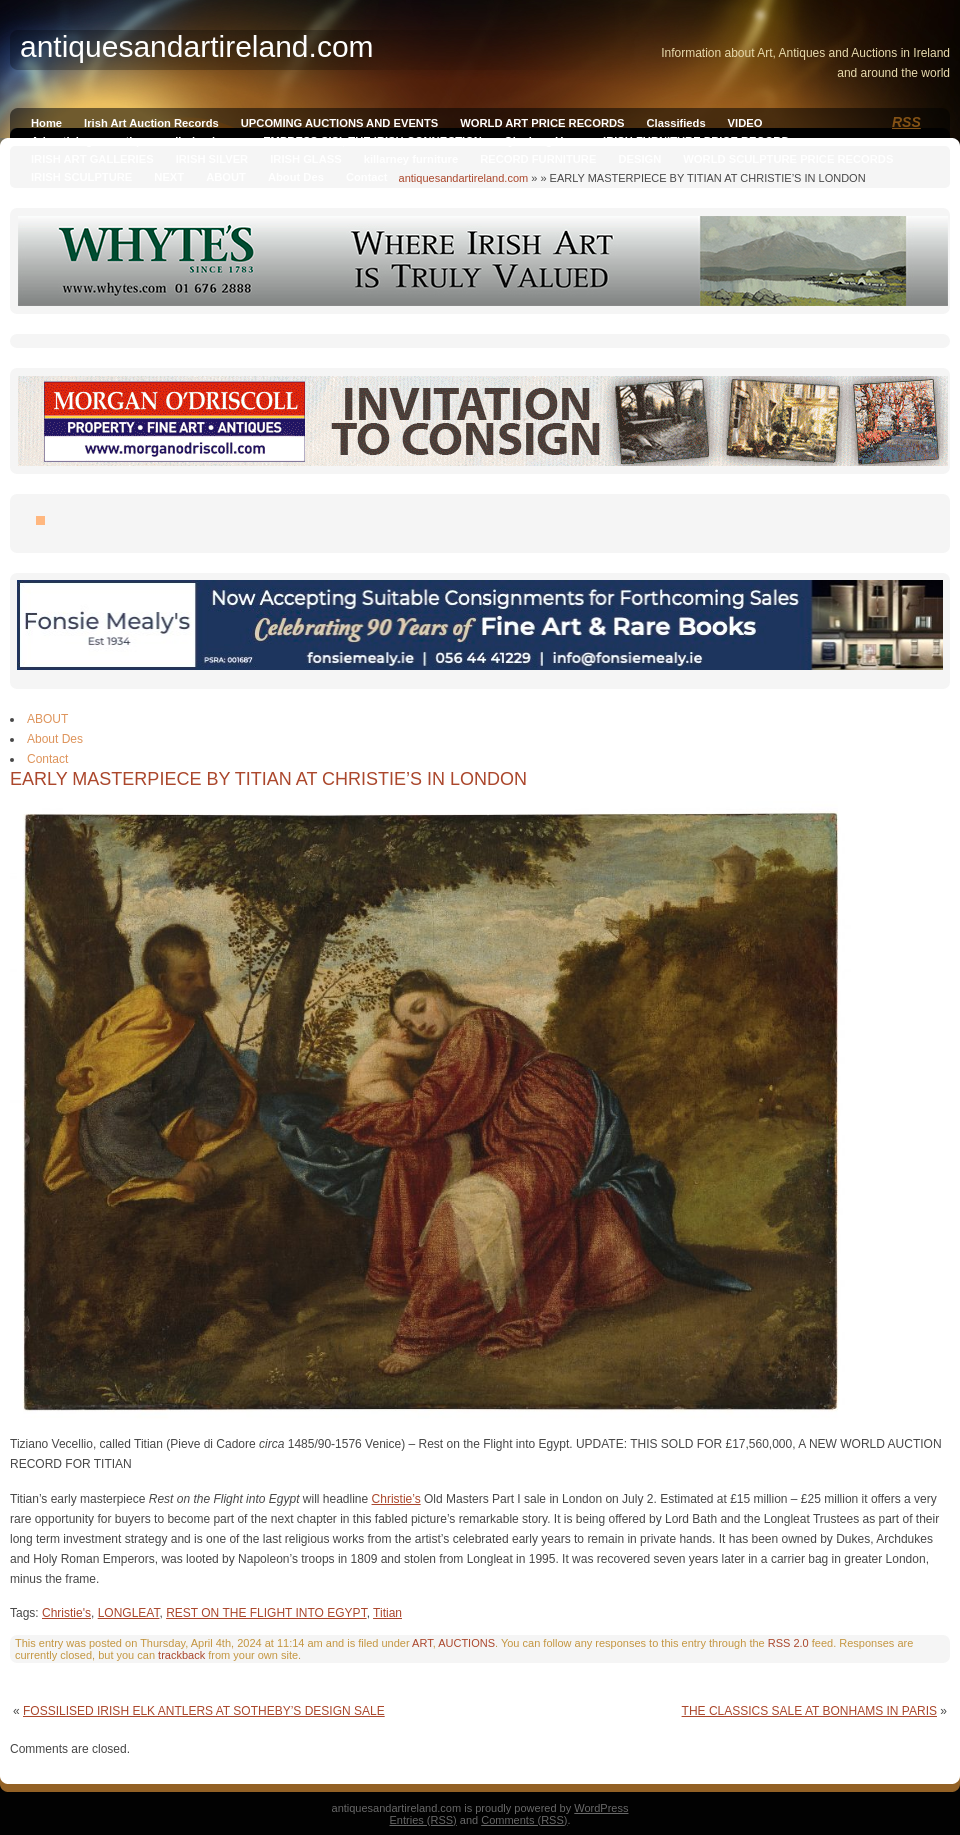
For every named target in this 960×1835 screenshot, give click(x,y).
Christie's (66, 1613)
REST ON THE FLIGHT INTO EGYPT (266, 1613)
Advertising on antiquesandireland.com (136, 141)
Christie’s (396, 1499)
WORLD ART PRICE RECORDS (542, 123)
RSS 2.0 (788, 1643)
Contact (367, 177)
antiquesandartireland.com (464, 178)
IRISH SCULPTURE (81, 177)
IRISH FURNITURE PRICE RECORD (696, 141)
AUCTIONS (466, 1643)
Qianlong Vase (542, 141)
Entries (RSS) (423, 1820)
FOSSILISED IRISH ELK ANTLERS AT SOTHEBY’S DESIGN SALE (204, 1711)
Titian (387, 1613)
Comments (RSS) (524, 1820)
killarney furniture (411, 159)
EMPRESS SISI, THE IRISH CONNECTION (372, 141)
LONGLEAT (129, 1613)
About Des (296, 177)
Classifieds (676, 123)
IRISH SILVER (212, 159)
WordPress (601, 1808)
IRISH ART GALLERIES (92, 159)
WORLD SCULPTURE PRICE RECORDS (788, 159)
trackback (181, 1655)
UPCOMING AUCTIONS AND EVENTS (339, 123)
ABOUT (226, 177)
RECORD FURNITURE (538, 159)
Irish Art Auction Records (151, 123)
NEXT (169, 177)
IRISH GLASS (305, 159)
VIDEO (745, 123)
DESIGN (639, 159)
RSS (906, 122)
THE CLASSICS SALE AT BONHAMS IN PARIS (809, 1711)
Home (46, 123)
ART (422, 1643)
